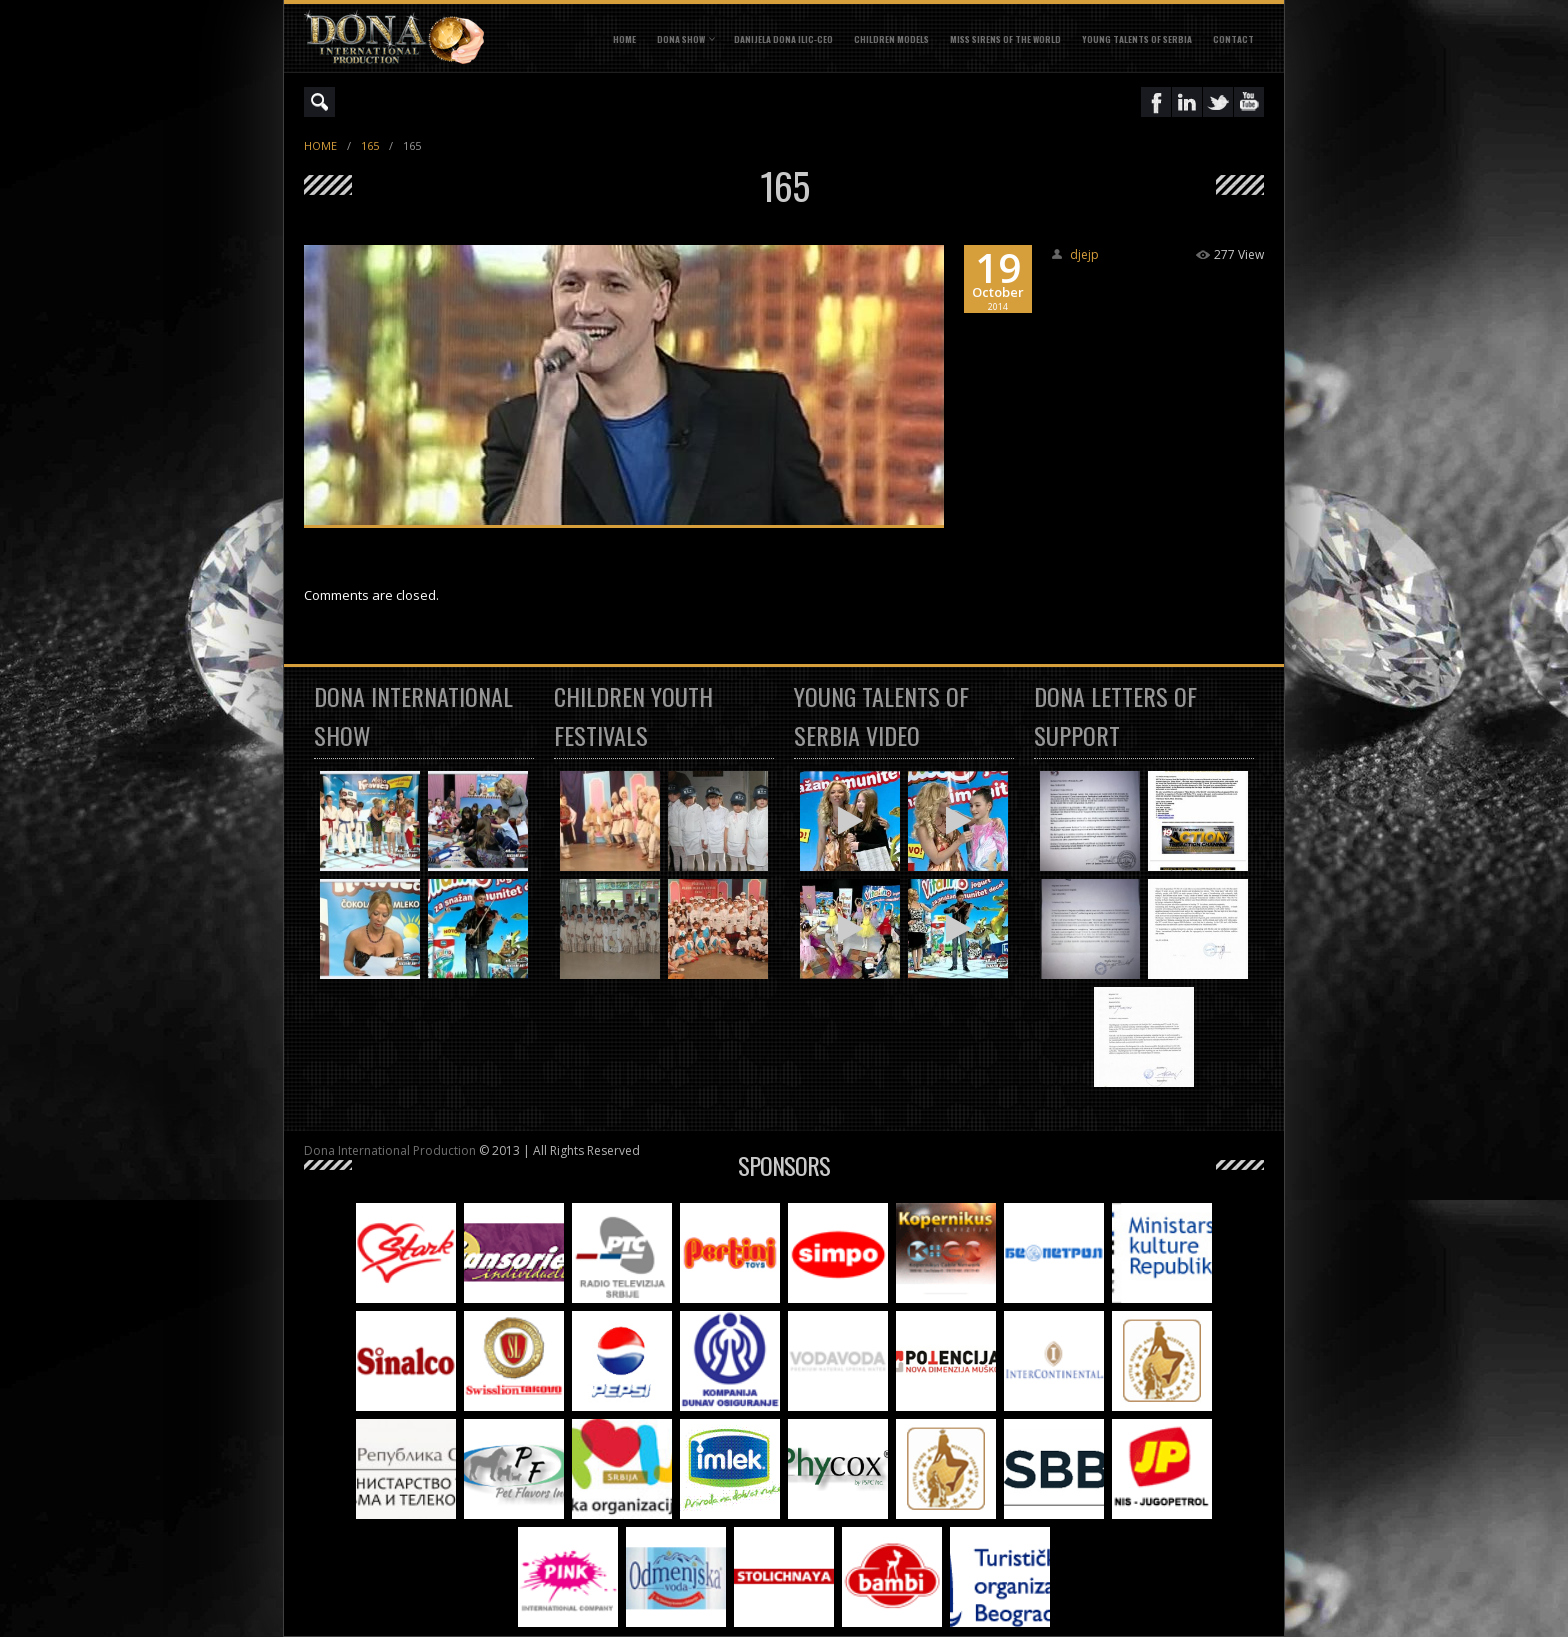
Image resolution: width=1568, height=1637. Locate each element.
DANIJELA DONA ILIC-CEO (783, 39)
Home (624, 39)
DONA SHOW (681, 39)
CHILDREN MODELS (891, 39)
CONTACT (1233, 39)
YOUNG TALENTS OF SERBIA (1137, 39)
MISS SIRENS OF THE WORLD (1005, 39)
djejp (1084, 254)
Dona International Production (390, 1150)
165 (370, 145)
